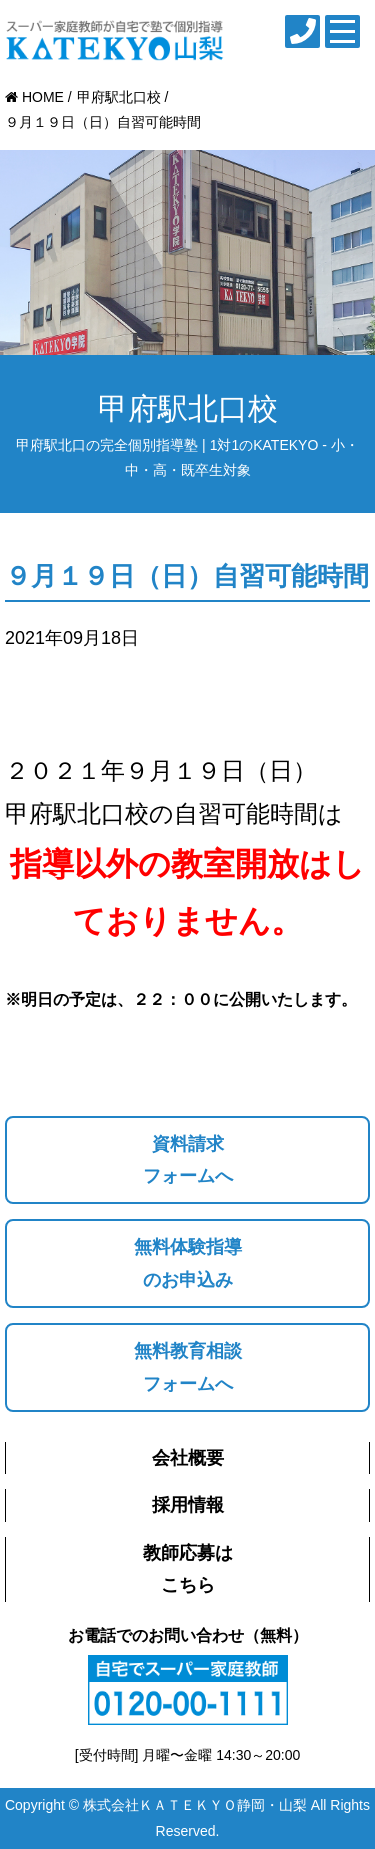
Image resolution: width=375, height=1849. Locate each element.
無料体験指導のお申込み (188, 1263)
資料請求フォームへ (188, 1160)
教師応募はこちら (188, 1569)
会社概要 (188, 1458)
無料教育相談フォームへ (188, 1367)
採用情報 (188, 1505)
